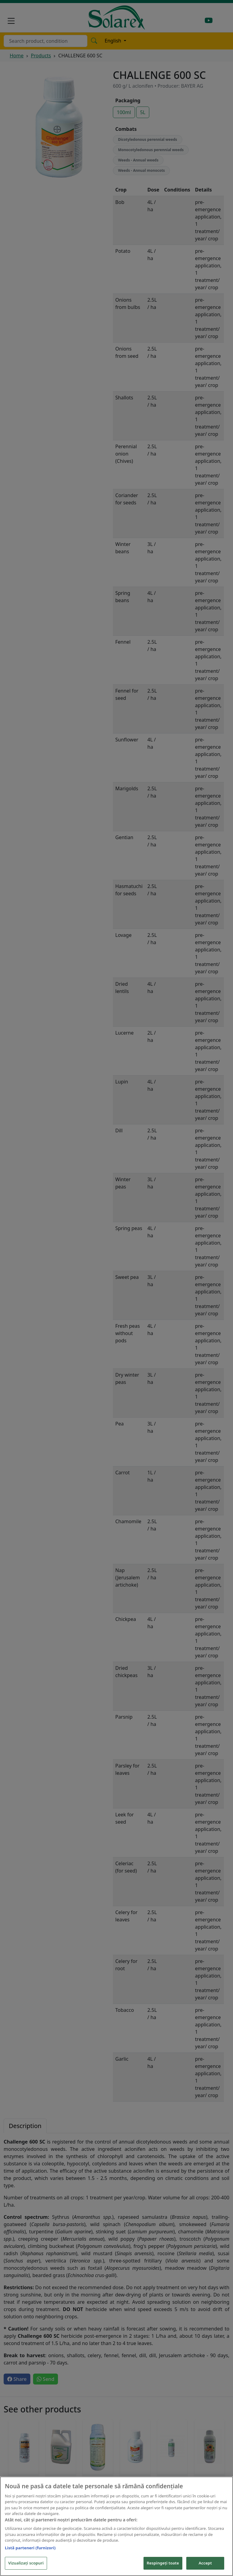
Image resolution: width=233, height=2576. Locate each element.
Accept (205, 2563)
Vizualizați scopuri (26, 2563)
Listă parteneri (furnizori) (30, 2548)
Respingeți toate (163, 2563)
